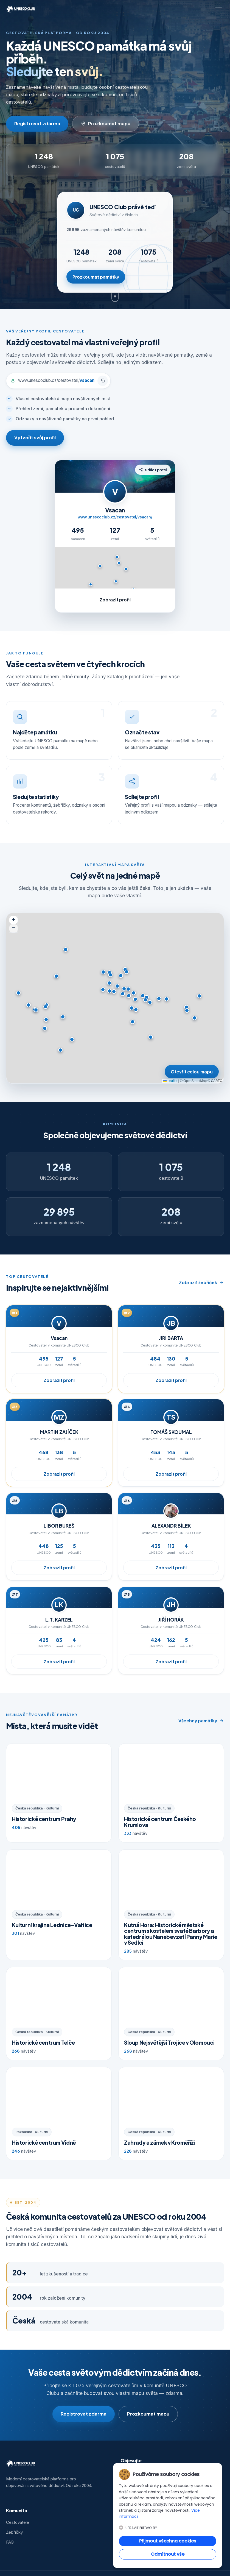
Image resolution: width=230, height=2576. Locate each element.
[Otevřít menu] (218, 9)
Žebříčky (14, 2532)
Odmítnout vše (167, 2554)
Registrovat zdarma (37, 123)
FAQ (10, 2542)
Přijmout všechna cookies (167, 2541)
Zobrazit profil (59, 1387)
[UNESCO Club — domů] (21, 9)
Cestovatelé (17, 2522)
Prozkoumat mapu (105, 123)
